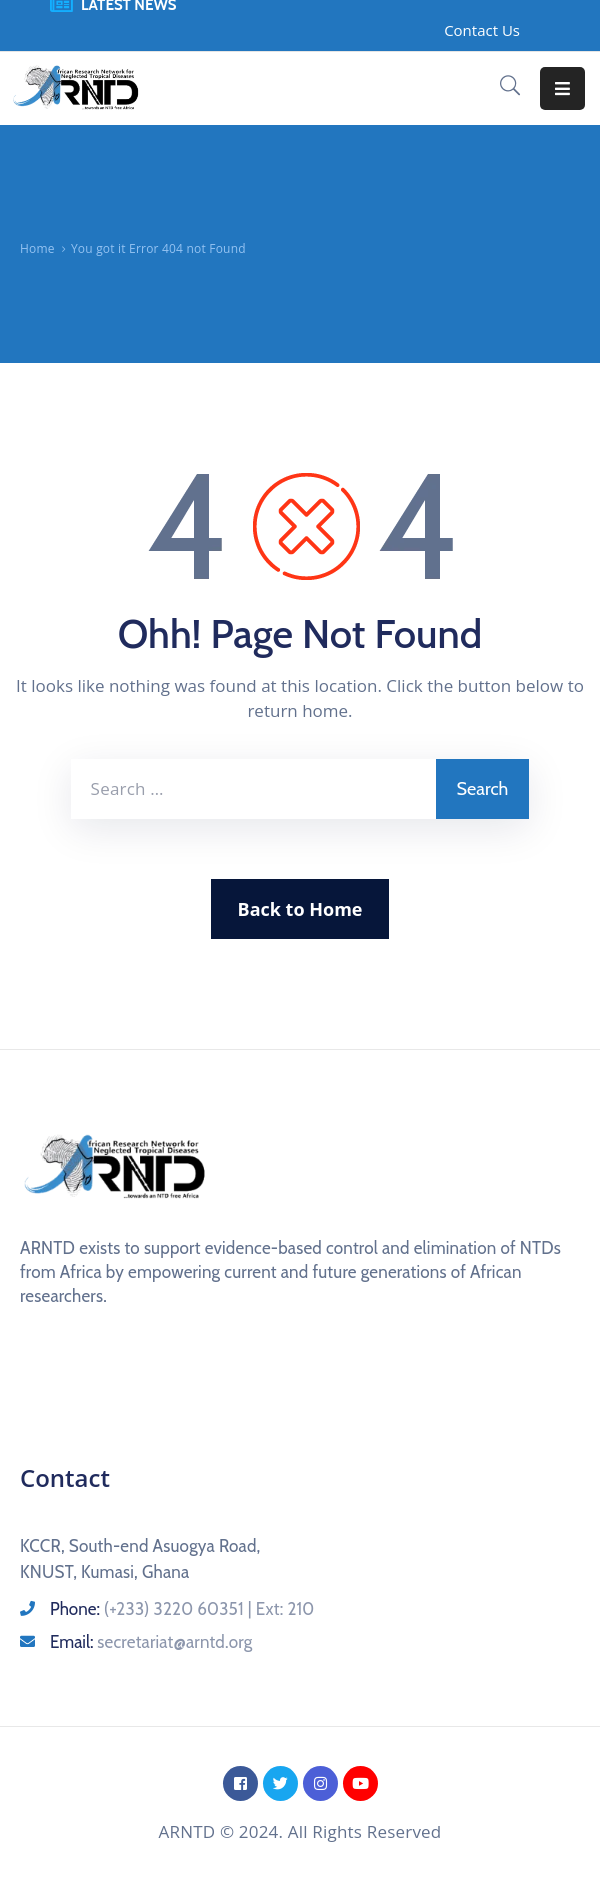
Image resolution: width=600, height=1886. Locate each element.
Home (37, 248)
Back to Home (300, 909)
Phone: (182, 1609)
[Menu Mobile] (562, 88)
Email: (151, 1642)
